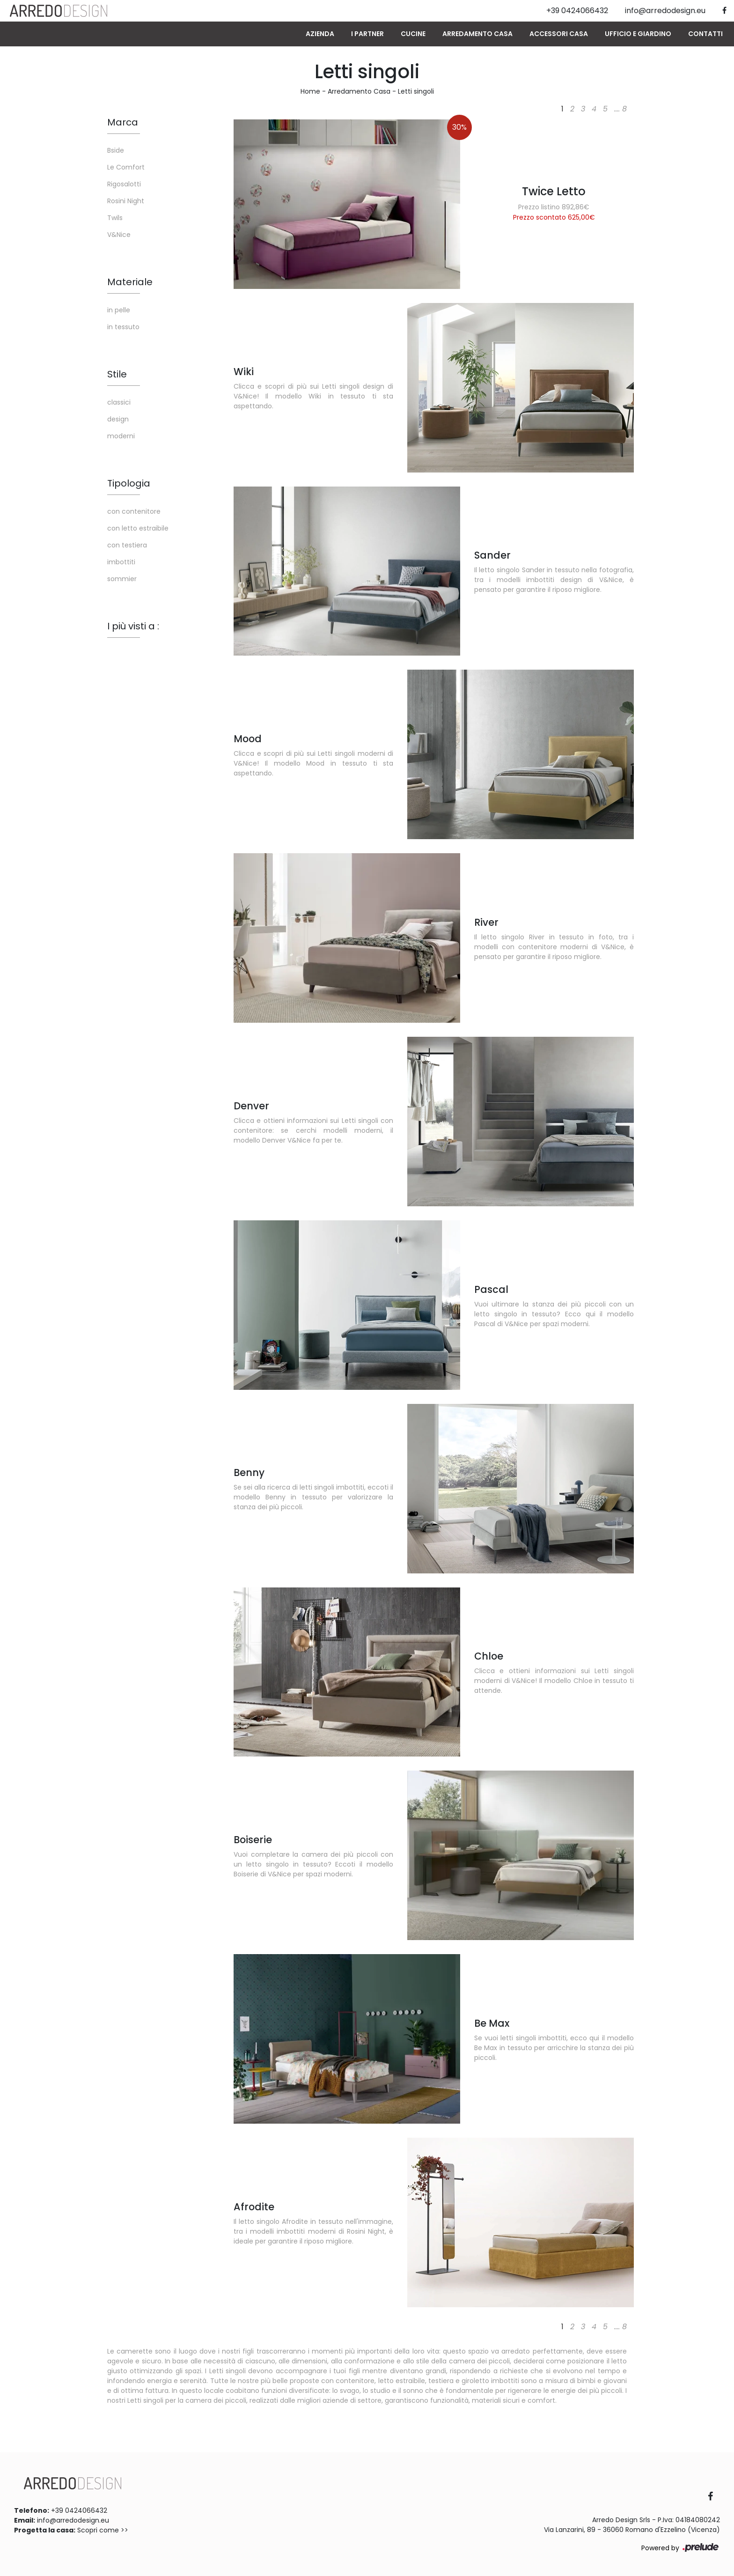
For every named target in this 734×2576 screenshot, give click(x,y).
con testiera (127, 545)
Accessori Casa (558, 33)
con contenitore (134, 511)
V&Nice (119, 234)
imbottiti (121, 562)
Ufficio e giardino (638, 33)
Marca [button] (122, 122)
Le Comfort (126, 167)
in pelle (118, 310)
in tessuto (123, 327)
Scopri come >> (102, 2530)
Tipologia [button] (128, 483)
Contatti (705, 33)
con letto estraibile (138, 528)
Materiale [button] (130, 281)
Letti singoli (416, 91)
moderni (121, 436)
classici (119, 402)
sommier (122, 578)
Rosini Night (125, 201)
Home (310, 91)
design (118, 419)
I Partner (367, 33)
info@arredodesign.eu (73, 2520)
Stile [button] (117, 374)
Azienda (320, 33)
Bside (115, 150)
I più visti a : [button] (133, 626)
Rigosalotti (124, 184)
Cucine (413, 33)
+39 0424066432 (79, 2510)
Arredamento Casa (477, 33)
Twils (115, 217)
